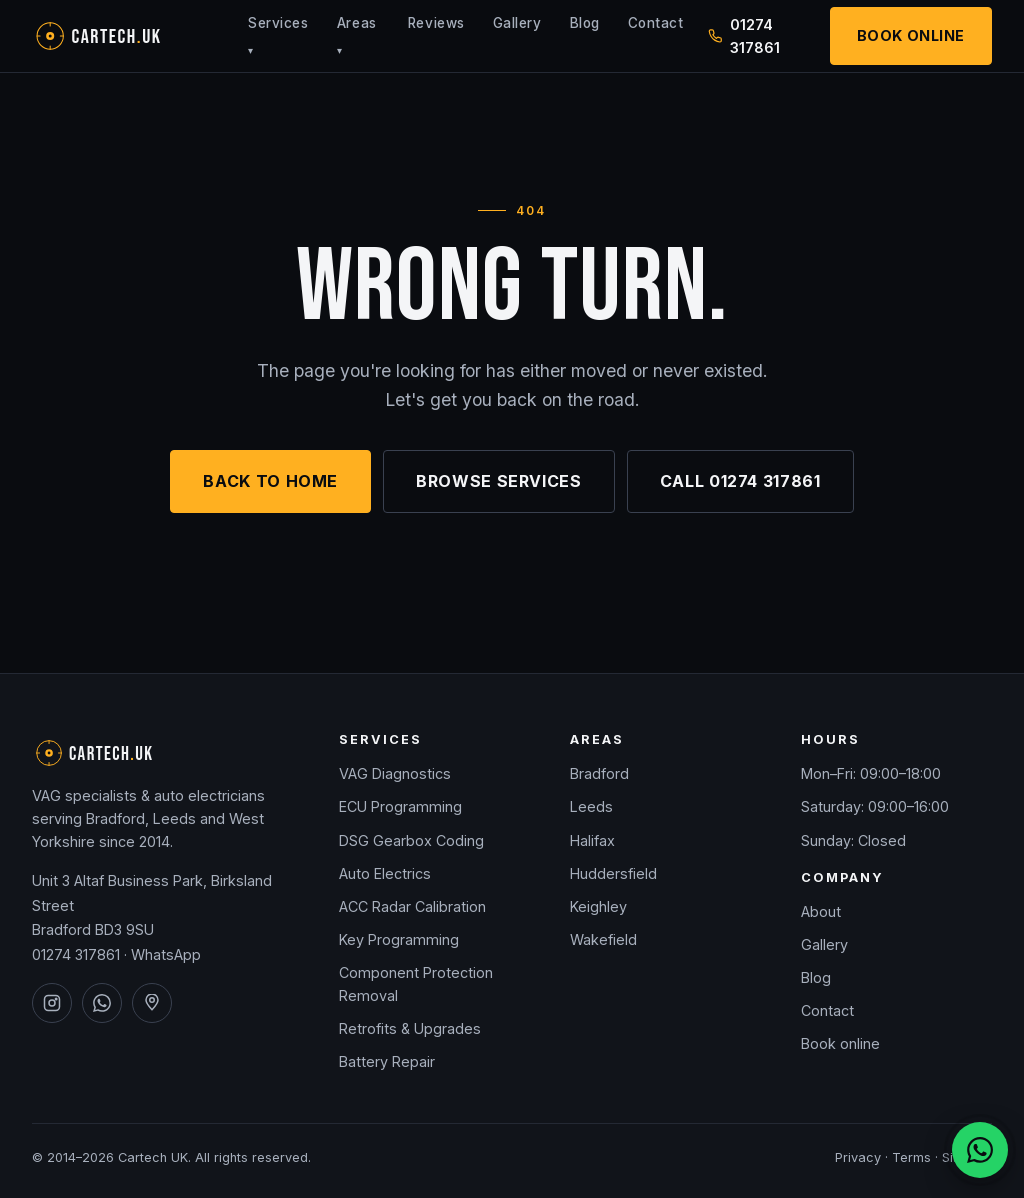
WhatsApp (166, 954)
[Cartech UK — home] (128, 36)
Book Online (911, 35)
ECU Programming (400, 806)
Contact (656, 23)
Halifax (592, 840)
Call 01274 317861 (740, 481)
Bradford (599, 773)
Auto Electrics (385, 873)
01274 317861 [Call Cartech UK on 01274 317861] (744, 36)
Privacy (858, 1157)
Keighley (598, 906)
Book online (840, 1043)
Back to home (270, 481)
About (821, 911)
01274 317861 (76, 954)
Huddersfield (613, 873)
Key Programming (399, 939)
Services (278, 35)
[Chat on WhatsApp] (980, 1150)
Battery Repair (387, 1061)
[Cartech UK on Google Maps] (152, 1003)
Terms (911, 1157)
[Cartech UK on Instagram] (52, 1003)
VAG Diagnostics (395, 773)
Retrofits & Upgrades (410, 1028)
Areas (357, 35)
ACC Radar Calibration (412, 906)
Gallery (517, 23)
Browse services (499, 481)
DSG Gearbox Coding (411, 840)
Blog (585, 23)
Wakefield (603, 939)
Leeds (591, 806)
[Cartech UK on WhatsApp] (102, 1003)
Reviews (436, 23)
